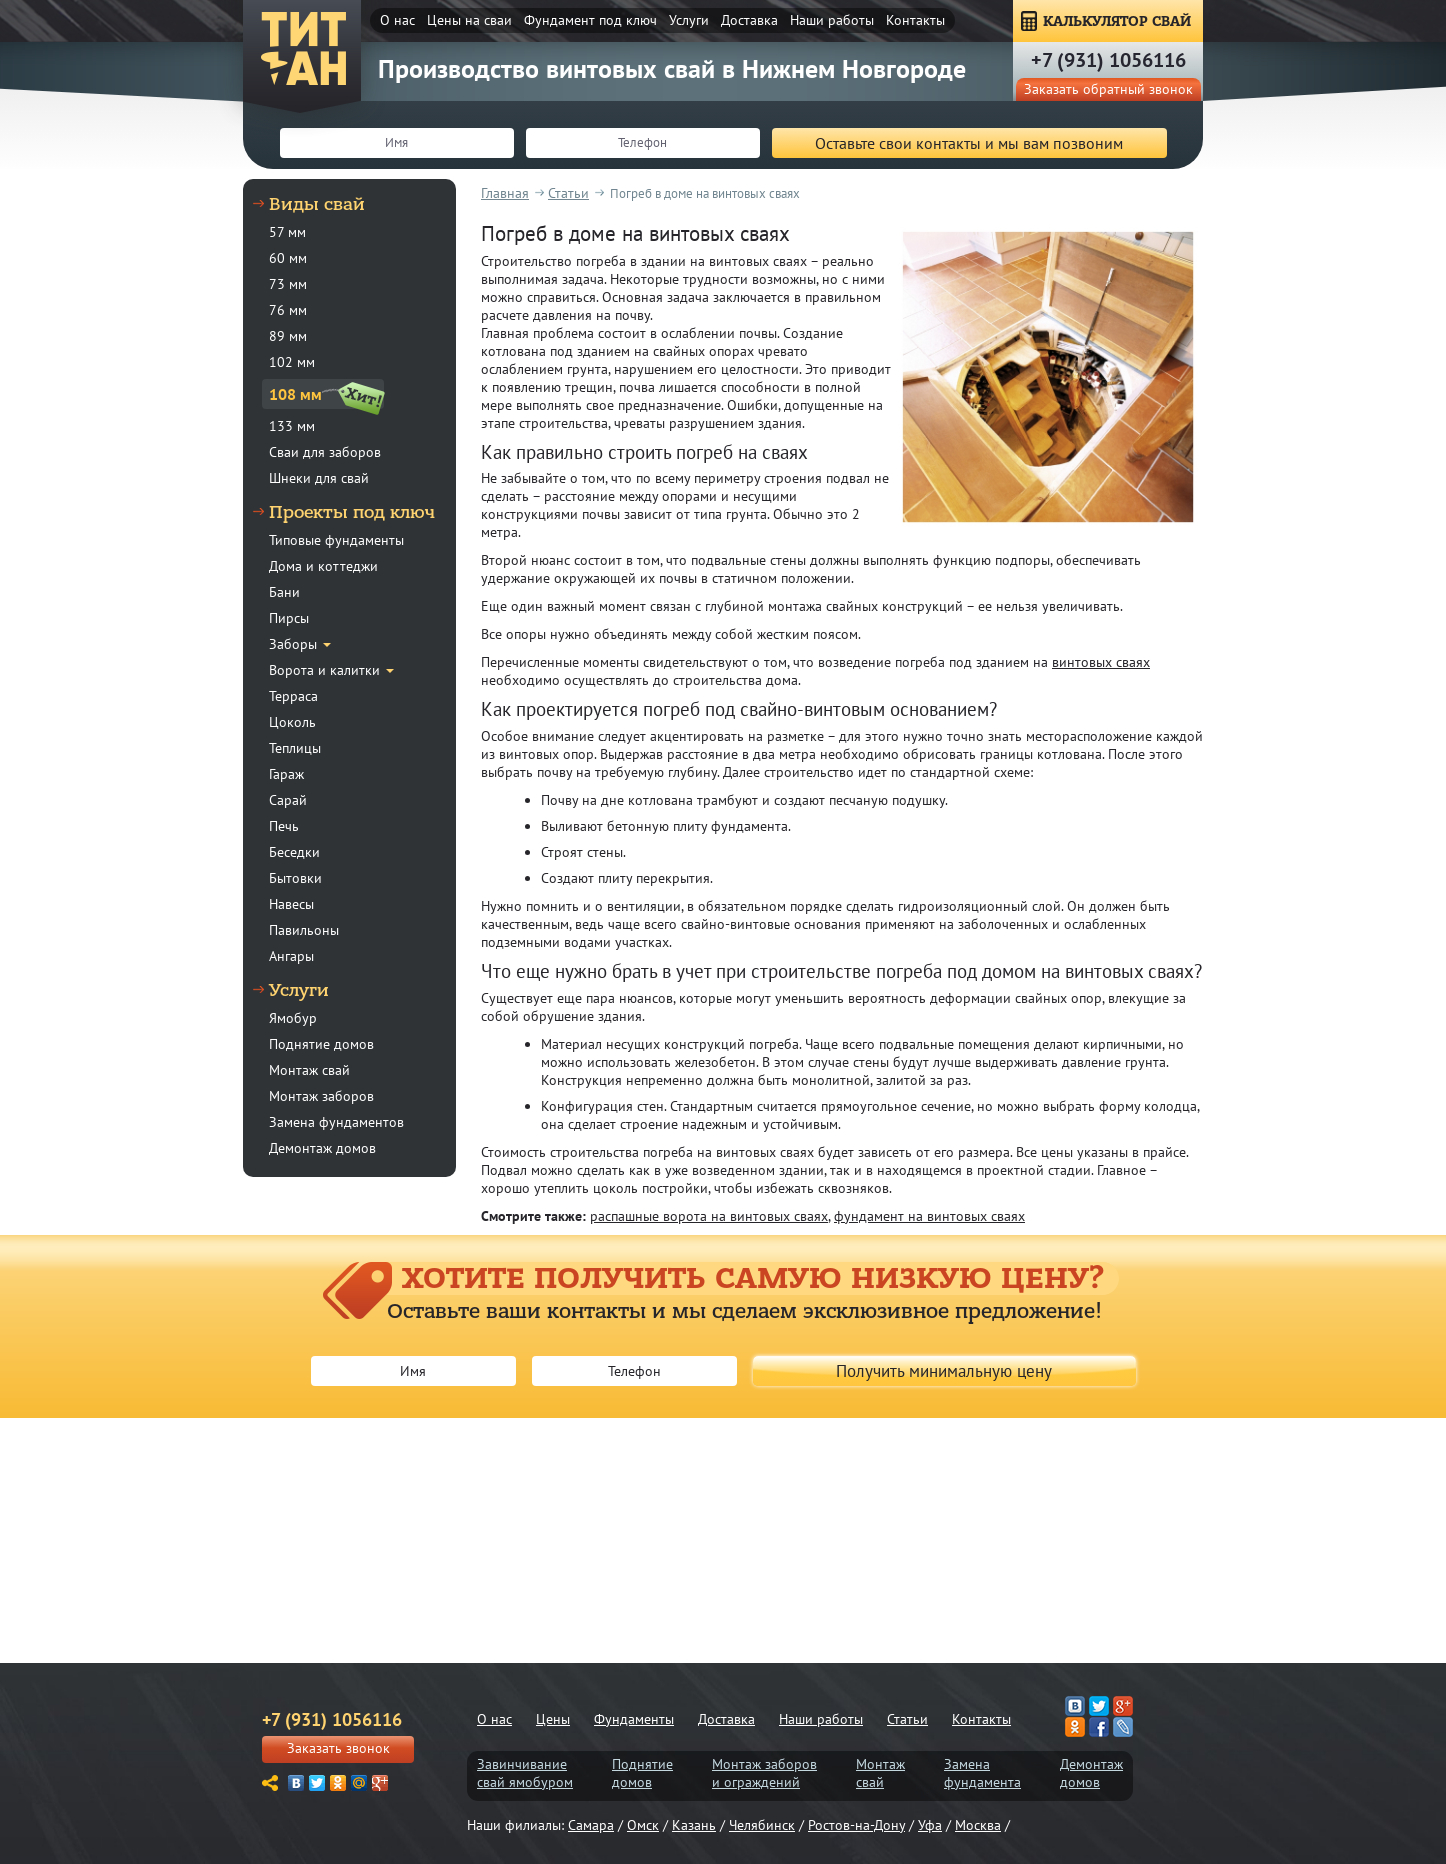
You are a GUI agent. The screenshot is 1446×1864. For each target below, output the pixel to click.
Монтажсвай (880, 1773)
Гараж (286, 774)
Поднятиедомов (642, 1773)
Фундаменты (634, 1719)
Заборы (293, 644)
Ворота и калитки (324, 670)
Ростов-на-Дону (856, 1825)
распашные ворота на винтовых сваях (709, 1216)
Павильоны (304, 930)
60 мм (288, 258)
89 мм (288, 336)
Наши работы (832, 20)
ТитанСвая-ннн (303, 50)
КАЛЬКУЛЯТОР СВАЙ (1117, 21)
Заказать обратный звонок (1108, 89)
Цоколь (292, 722)
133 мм (292, 426)
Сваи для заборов (325, 452)
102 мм (292, 362)
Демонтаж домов (322, 1148)
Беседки (294, 852)
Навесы (291, 904)
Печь (284, 826)
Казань (694, 1825)
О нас (397, 20)
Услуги (689, 20)
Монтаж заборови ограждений (764, 1773)
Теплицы (295, 748)
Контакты (915, 20)
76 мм (288, 310)
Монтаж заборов (321, 1096)
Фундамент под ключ (590, 20)
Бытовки (295, 878)
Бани (284, 592)
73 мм (288, 284)
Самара (591, 1825)
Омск (643, 1825)
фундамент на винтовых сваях (929, 1216)
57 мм (287, 232)
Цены (553, 1719)
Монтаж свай (309, 1070)
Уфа (930, 1825)
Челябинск (762, 1825)
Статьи (907, 1719)
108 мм (295, 394)
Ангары (291, 956)
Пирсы (289, 618)
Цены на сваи (469, 20)
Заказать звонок (338, 1748)
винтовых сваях (1101, 662)
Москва (978, 1825)
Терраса (293, 696)
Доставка (749, 20)
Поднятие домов (321, 1044)
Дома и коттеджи (323, 566)
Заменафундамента (982, 1773)
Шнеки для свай (319, 478)
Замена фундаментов (336, 1122)
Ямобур (293, 1018)
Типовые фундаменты (336, 540)
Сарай (288, 800)
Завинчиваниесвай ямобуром (525, 1773)
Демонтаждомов (1091, 1773)
